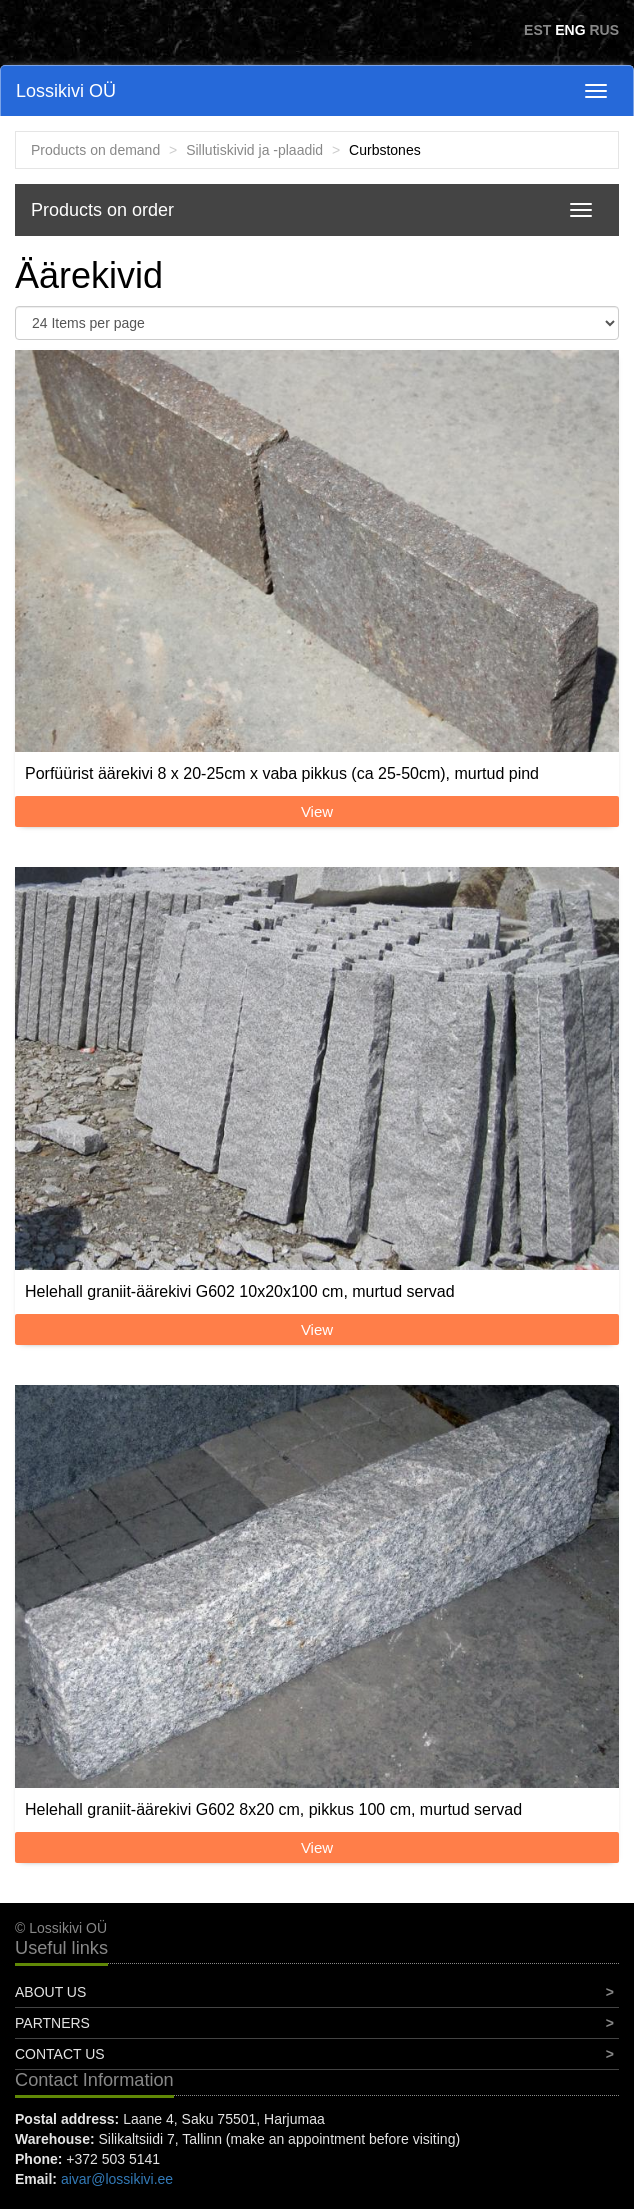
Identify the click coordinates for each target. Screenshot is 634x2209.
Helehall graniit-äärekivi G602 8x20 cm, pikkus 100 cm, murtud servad (273, 1809)
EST (537, 30)
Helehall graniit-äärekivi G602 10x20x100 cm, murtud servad (240, 1291)
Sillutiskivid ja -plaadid (254, 150)
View (317, 811)
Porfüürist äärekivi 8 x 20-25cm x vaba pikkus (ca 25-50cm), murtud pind (282, 773)
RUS (604, 30)
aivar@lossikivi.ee (117, 2179)
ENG (570, 30)
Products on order (102, 210)
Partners (52, 2023)
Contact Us (60, 2054)
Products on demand (95, 150)
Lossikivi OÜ (66, 91)
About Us (50, 1992)
